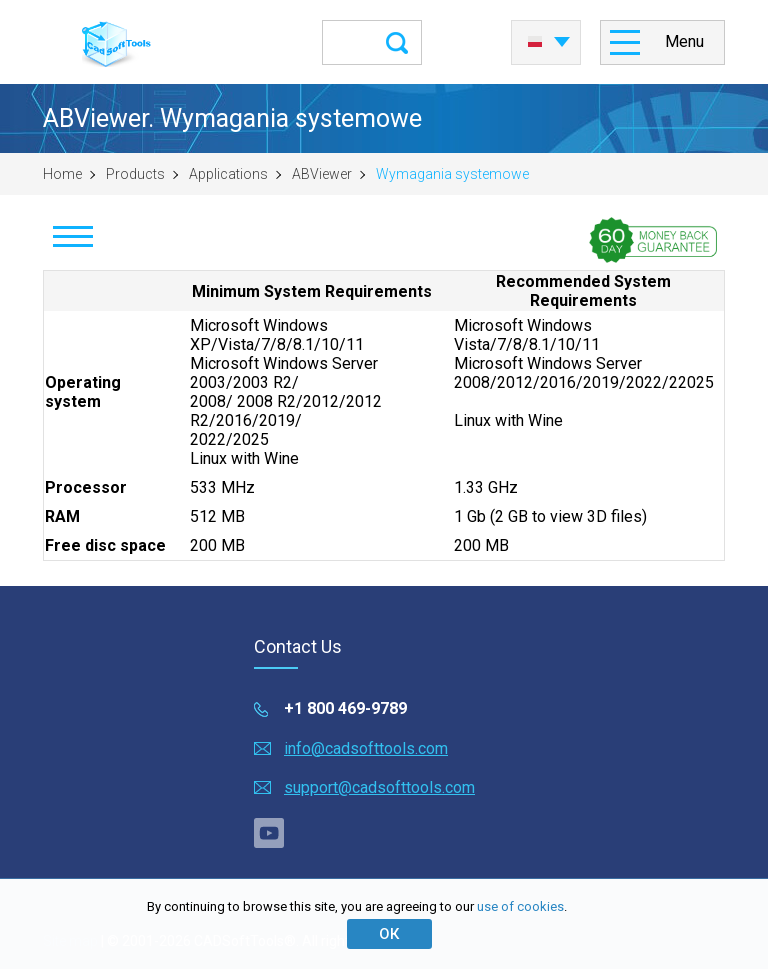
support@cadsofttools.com (379, 787)
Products (135, 174)
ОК (389, 934)
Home (62, 174)
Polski (535, 42)
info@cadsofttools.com (366, 748)
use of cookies (520, 906)
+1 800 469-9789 (345, 708)
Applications (228, 174)
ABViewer (322, 174)
